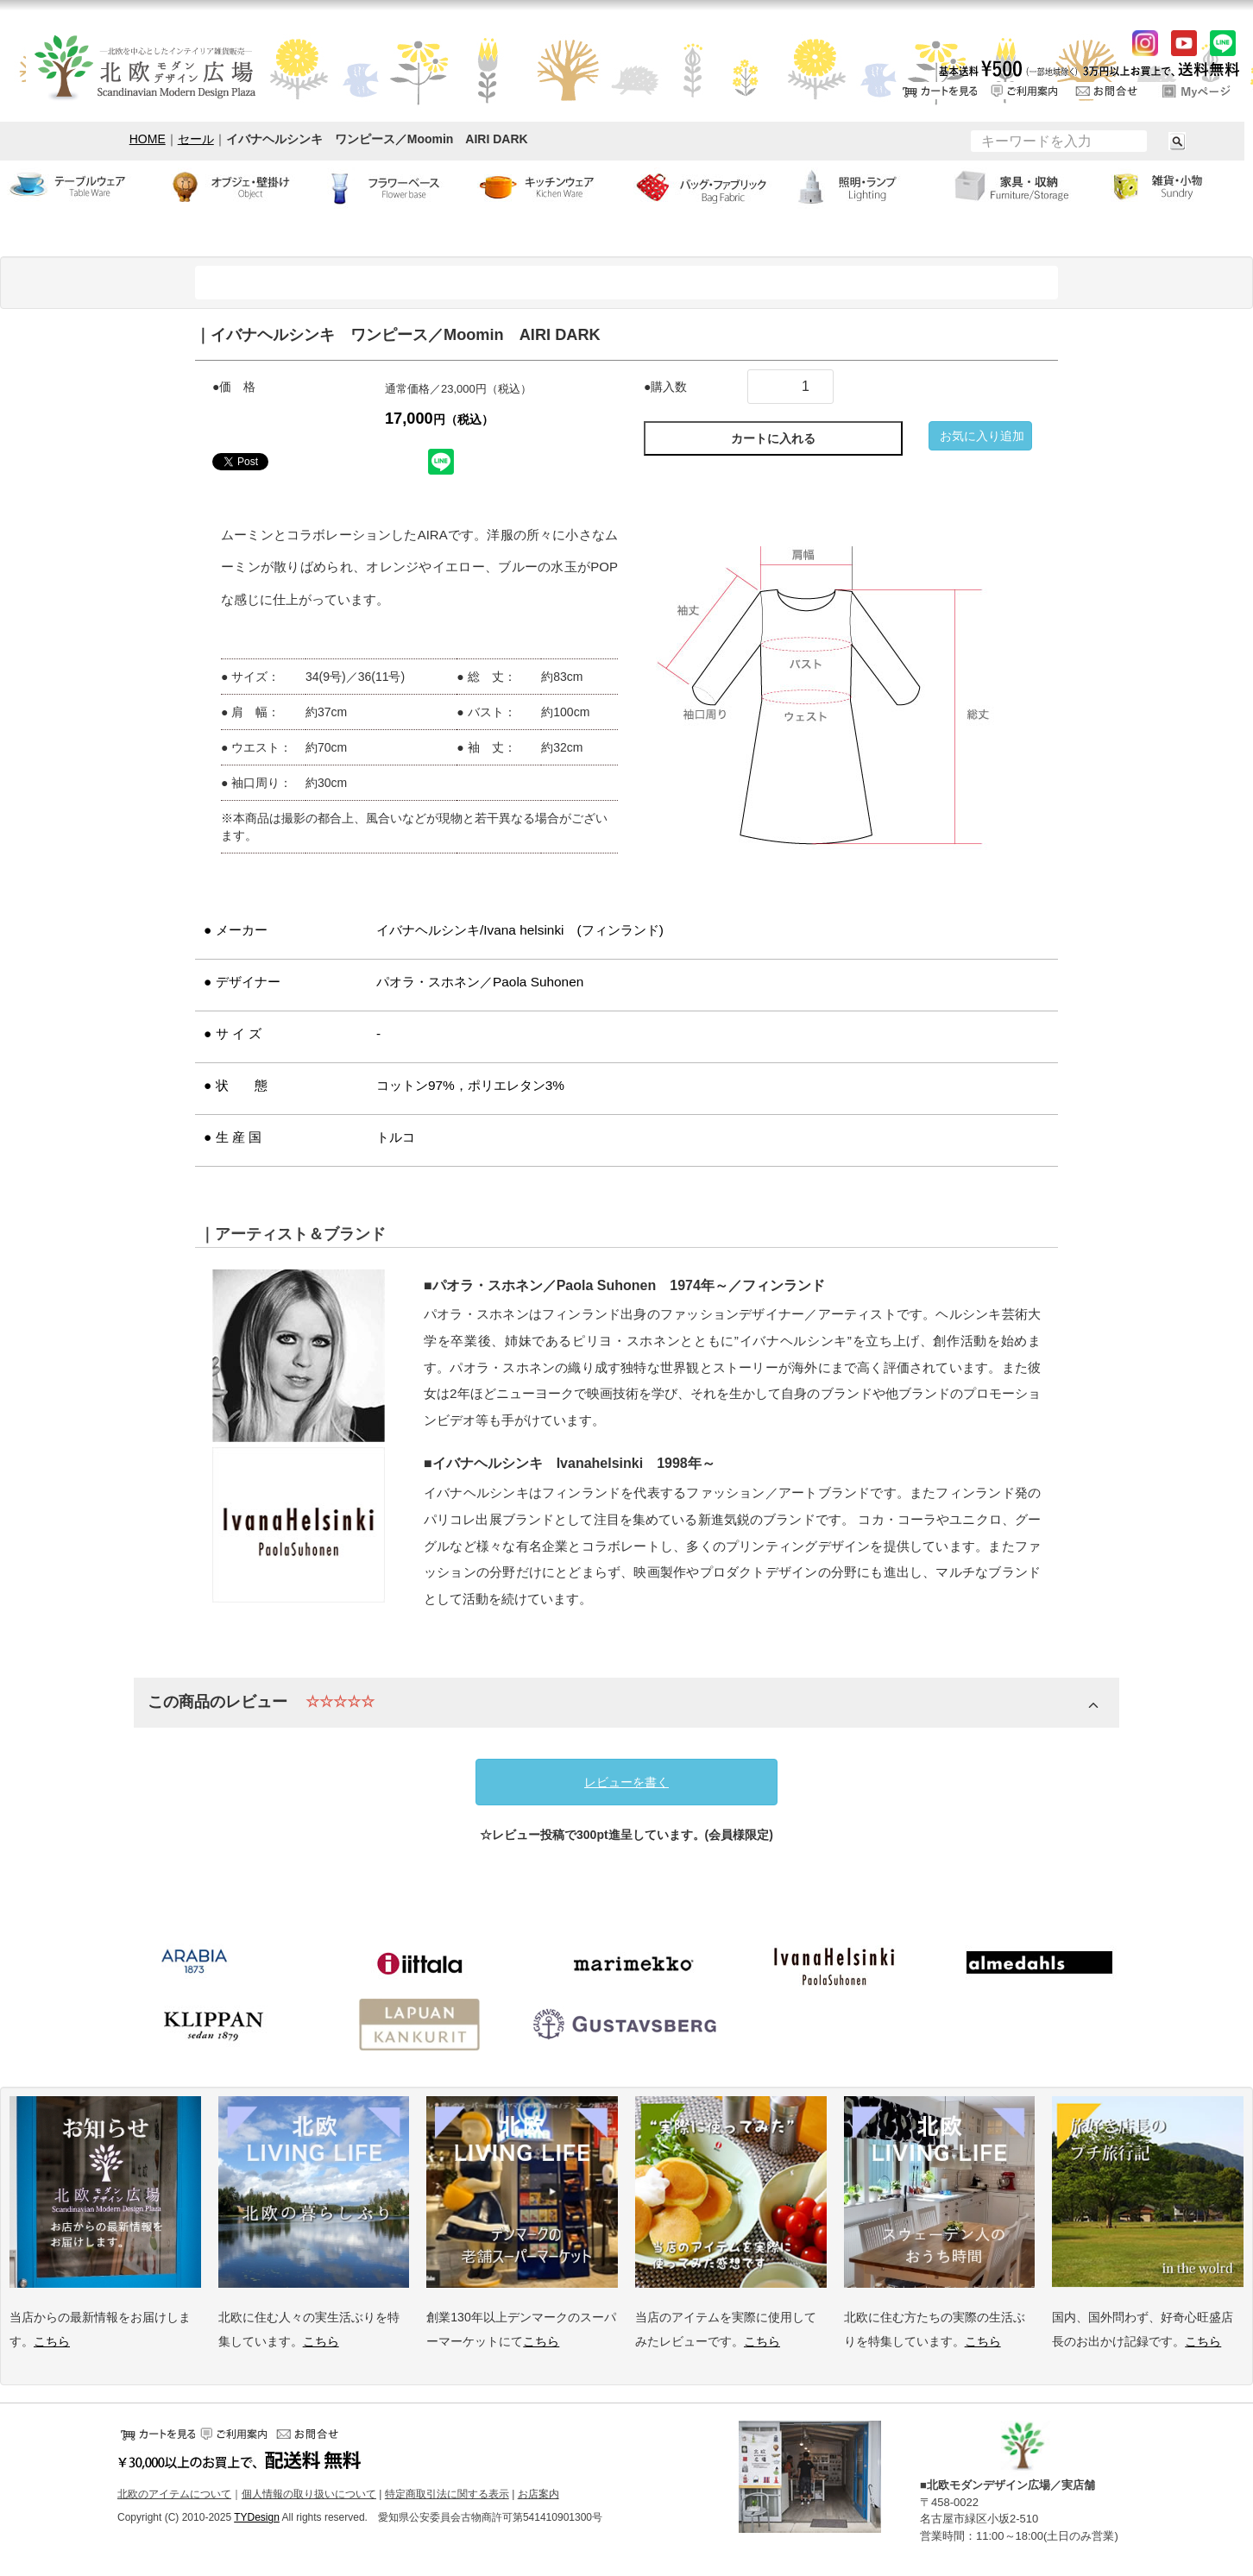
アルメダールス (1040, 1964)
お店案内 (538, 2494)
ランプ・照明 (862, 186)
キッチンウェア (548, 186)
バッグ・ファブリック (705, 186)
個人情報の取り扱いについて (309, 2494)
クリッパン (212, 2024)
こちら (52, 2341)
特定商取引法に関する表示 (447, 2494)
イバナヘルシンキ (833, 1964)
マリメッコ (626, 1964)
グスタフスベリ (626, 2024)
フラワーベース (391, 186)
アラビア (195, 1964)
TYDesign (257, 2517)
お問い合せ (1110, 90)
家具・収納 (1018, 186)
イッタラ (419, 1964)
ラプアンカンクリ (419, 2024)
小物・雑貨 (1175, 186)
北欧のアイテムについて (174, 2494)
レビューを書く (626, 1782)
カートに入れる (773, 438)
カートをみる (938, 90)
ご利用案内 (1024, 90)
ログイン (1197, 90)
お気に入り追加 (982, 436)
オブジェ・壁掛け (235, 186)
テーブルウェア (78, 186)
